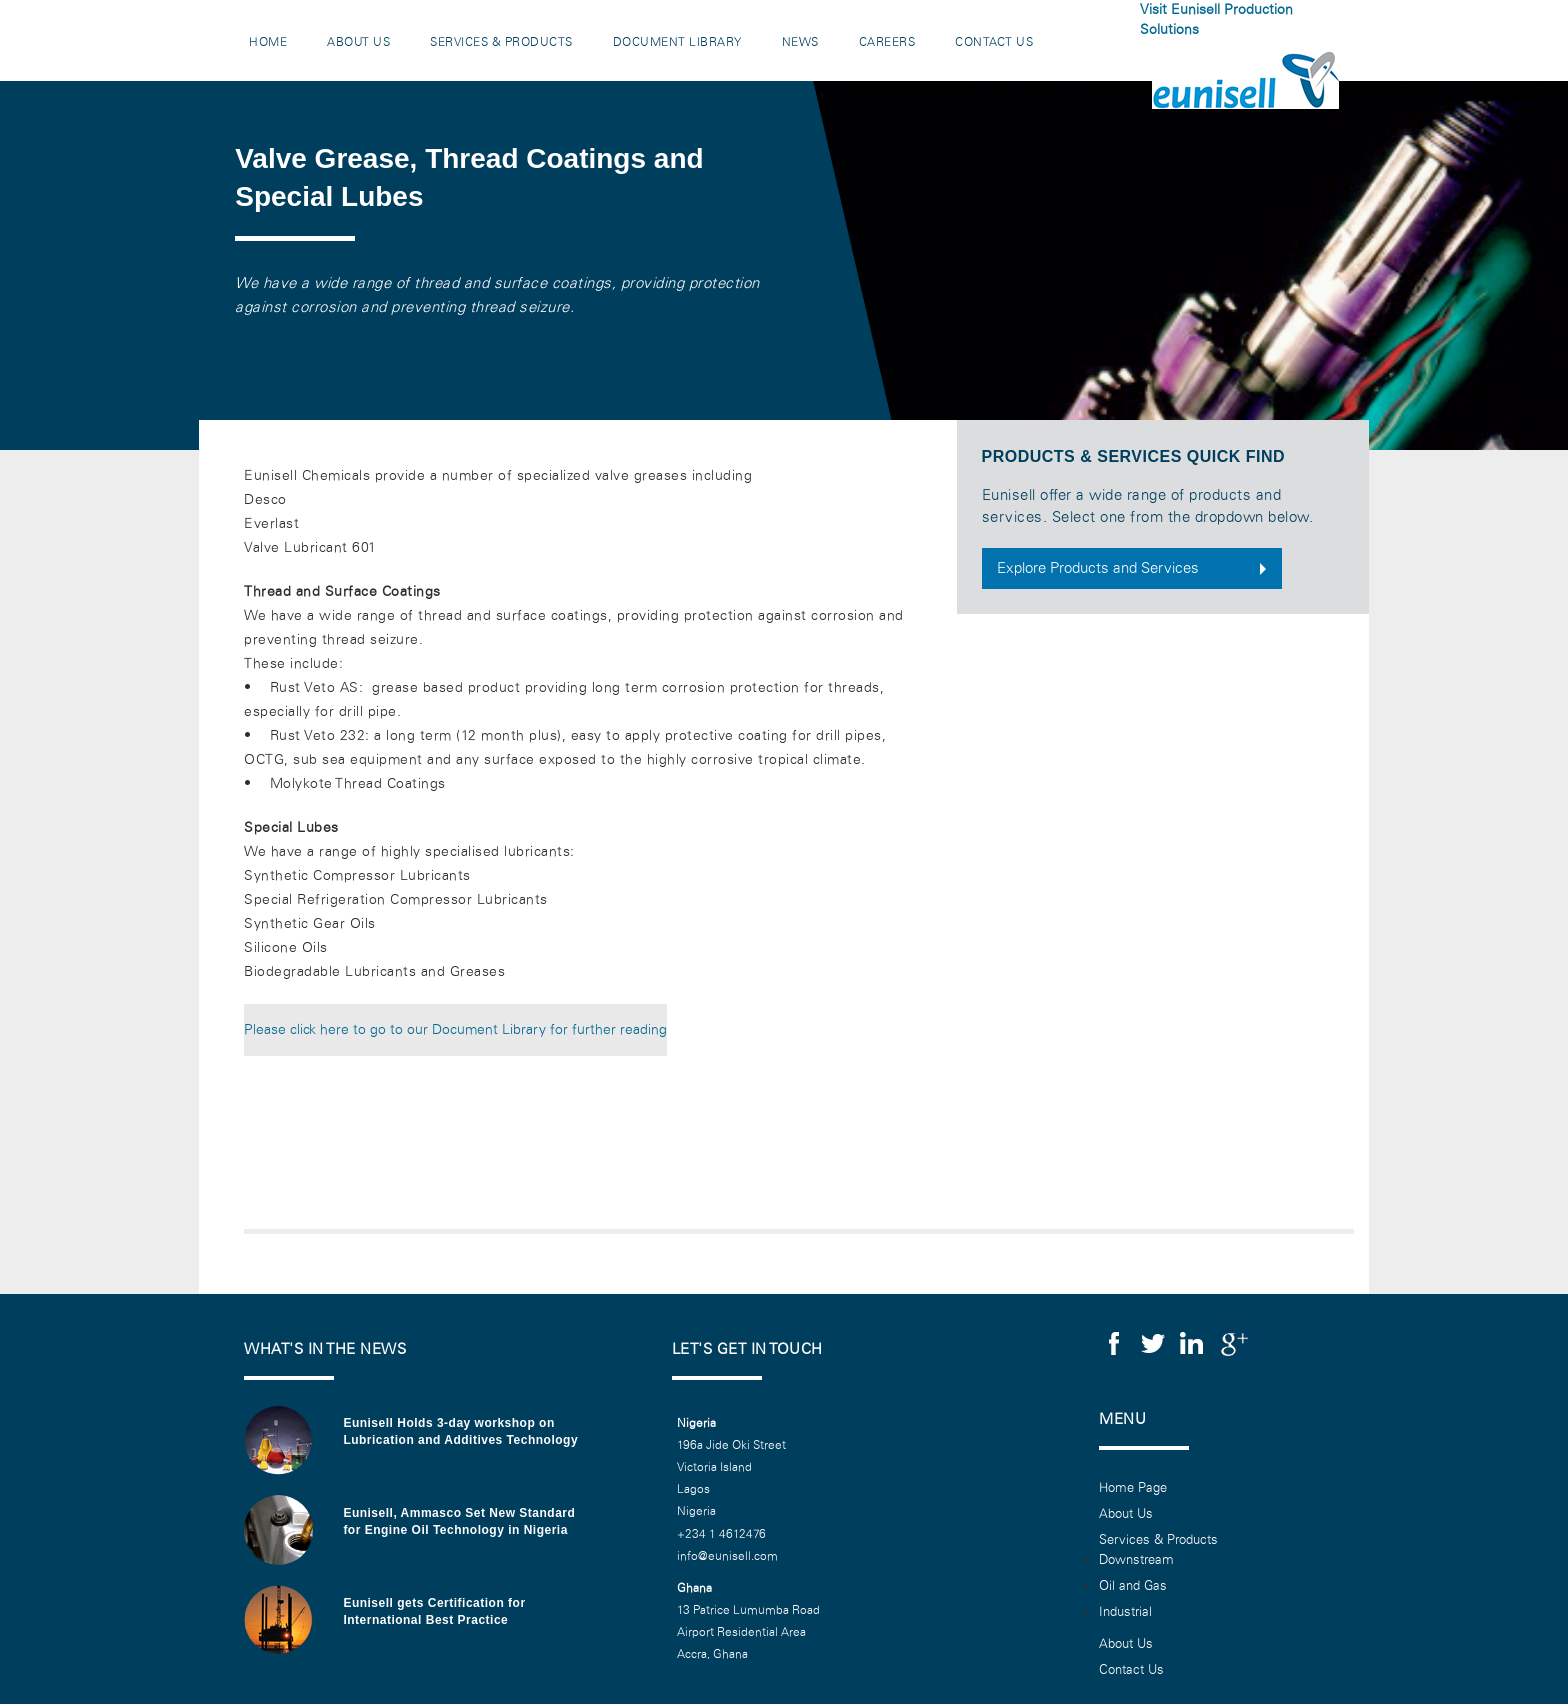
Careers (887, 42)
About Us (358, 42)
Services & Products (501, 42)
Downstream (1136, 1560)
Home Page (1133, 1488)
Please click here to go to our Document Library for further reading (455, 1029)
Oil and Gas (1133, 1586)
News (800, 42)
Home (268, 42)
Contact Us (994, 42)
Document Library (677, 42)
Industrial (1125, 1612)
